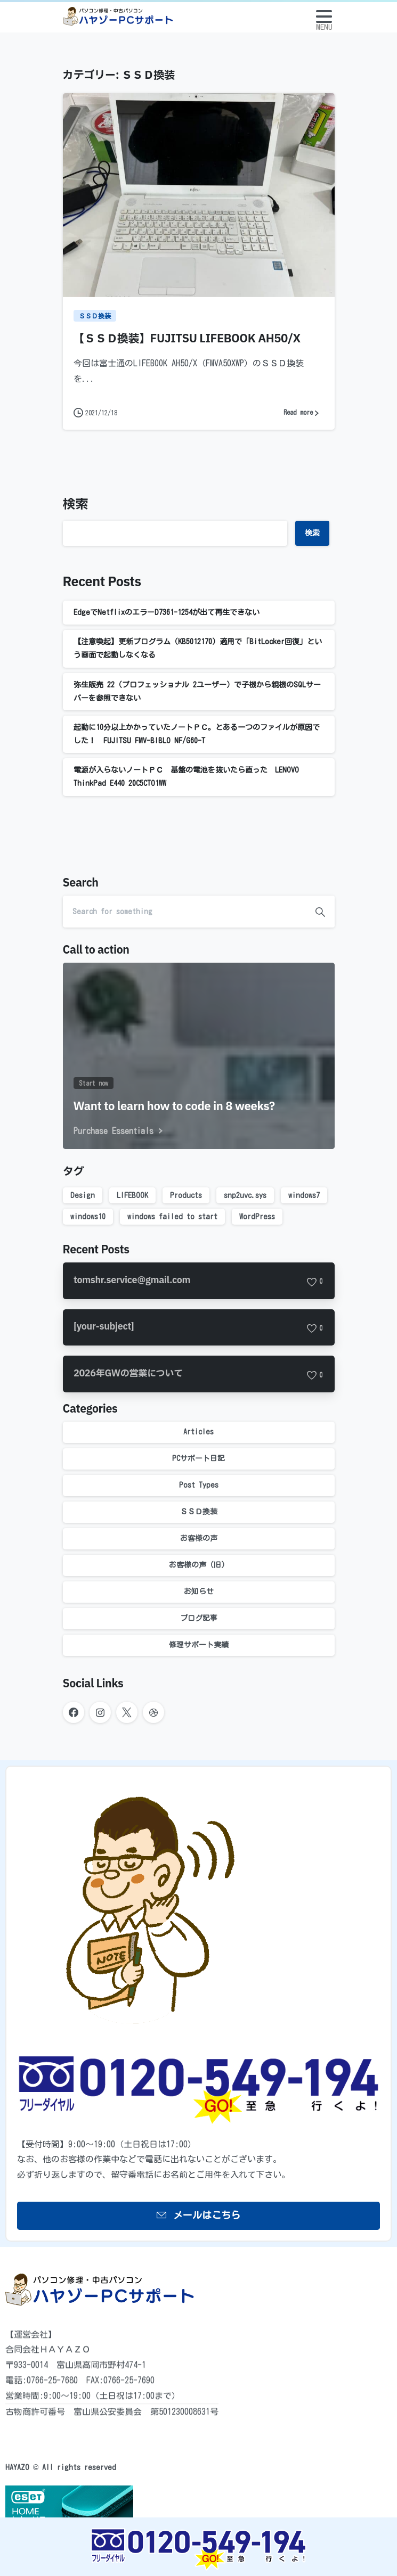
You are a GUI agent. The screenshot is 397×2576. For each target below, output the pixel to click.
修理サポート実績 (199, 1644)
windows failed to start (172, 1216)
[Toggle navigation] (324, 16)
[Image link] (198, 2549)
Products (186, 1195)
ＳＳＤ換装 (198, 1511)
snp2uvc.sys (245, 1195)
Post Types (198, 1485)
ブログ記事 (198, 1618)
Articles (198, 1431)
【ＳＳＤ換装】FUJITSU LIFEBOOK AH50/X (187, 339)
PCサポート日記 (198, 1458)
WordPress (257, 1216)
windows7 (304, 1195)
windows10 (88, 1216)
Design (82, 1195)
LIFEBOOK (132, 1195)
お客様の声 (198, 1538)
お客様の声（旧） (199, 1565)
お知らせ (199, 1591)
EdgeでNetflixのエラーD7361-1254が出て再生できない (167, 612)
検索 (75, 504)
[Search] (184, 912)
